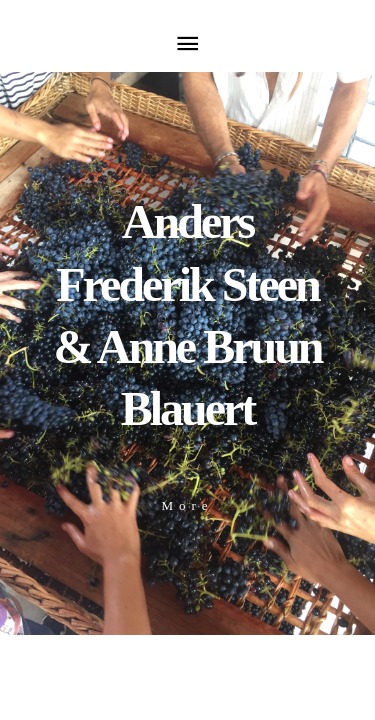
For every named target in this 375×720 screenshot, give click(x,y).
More (187, 505)
